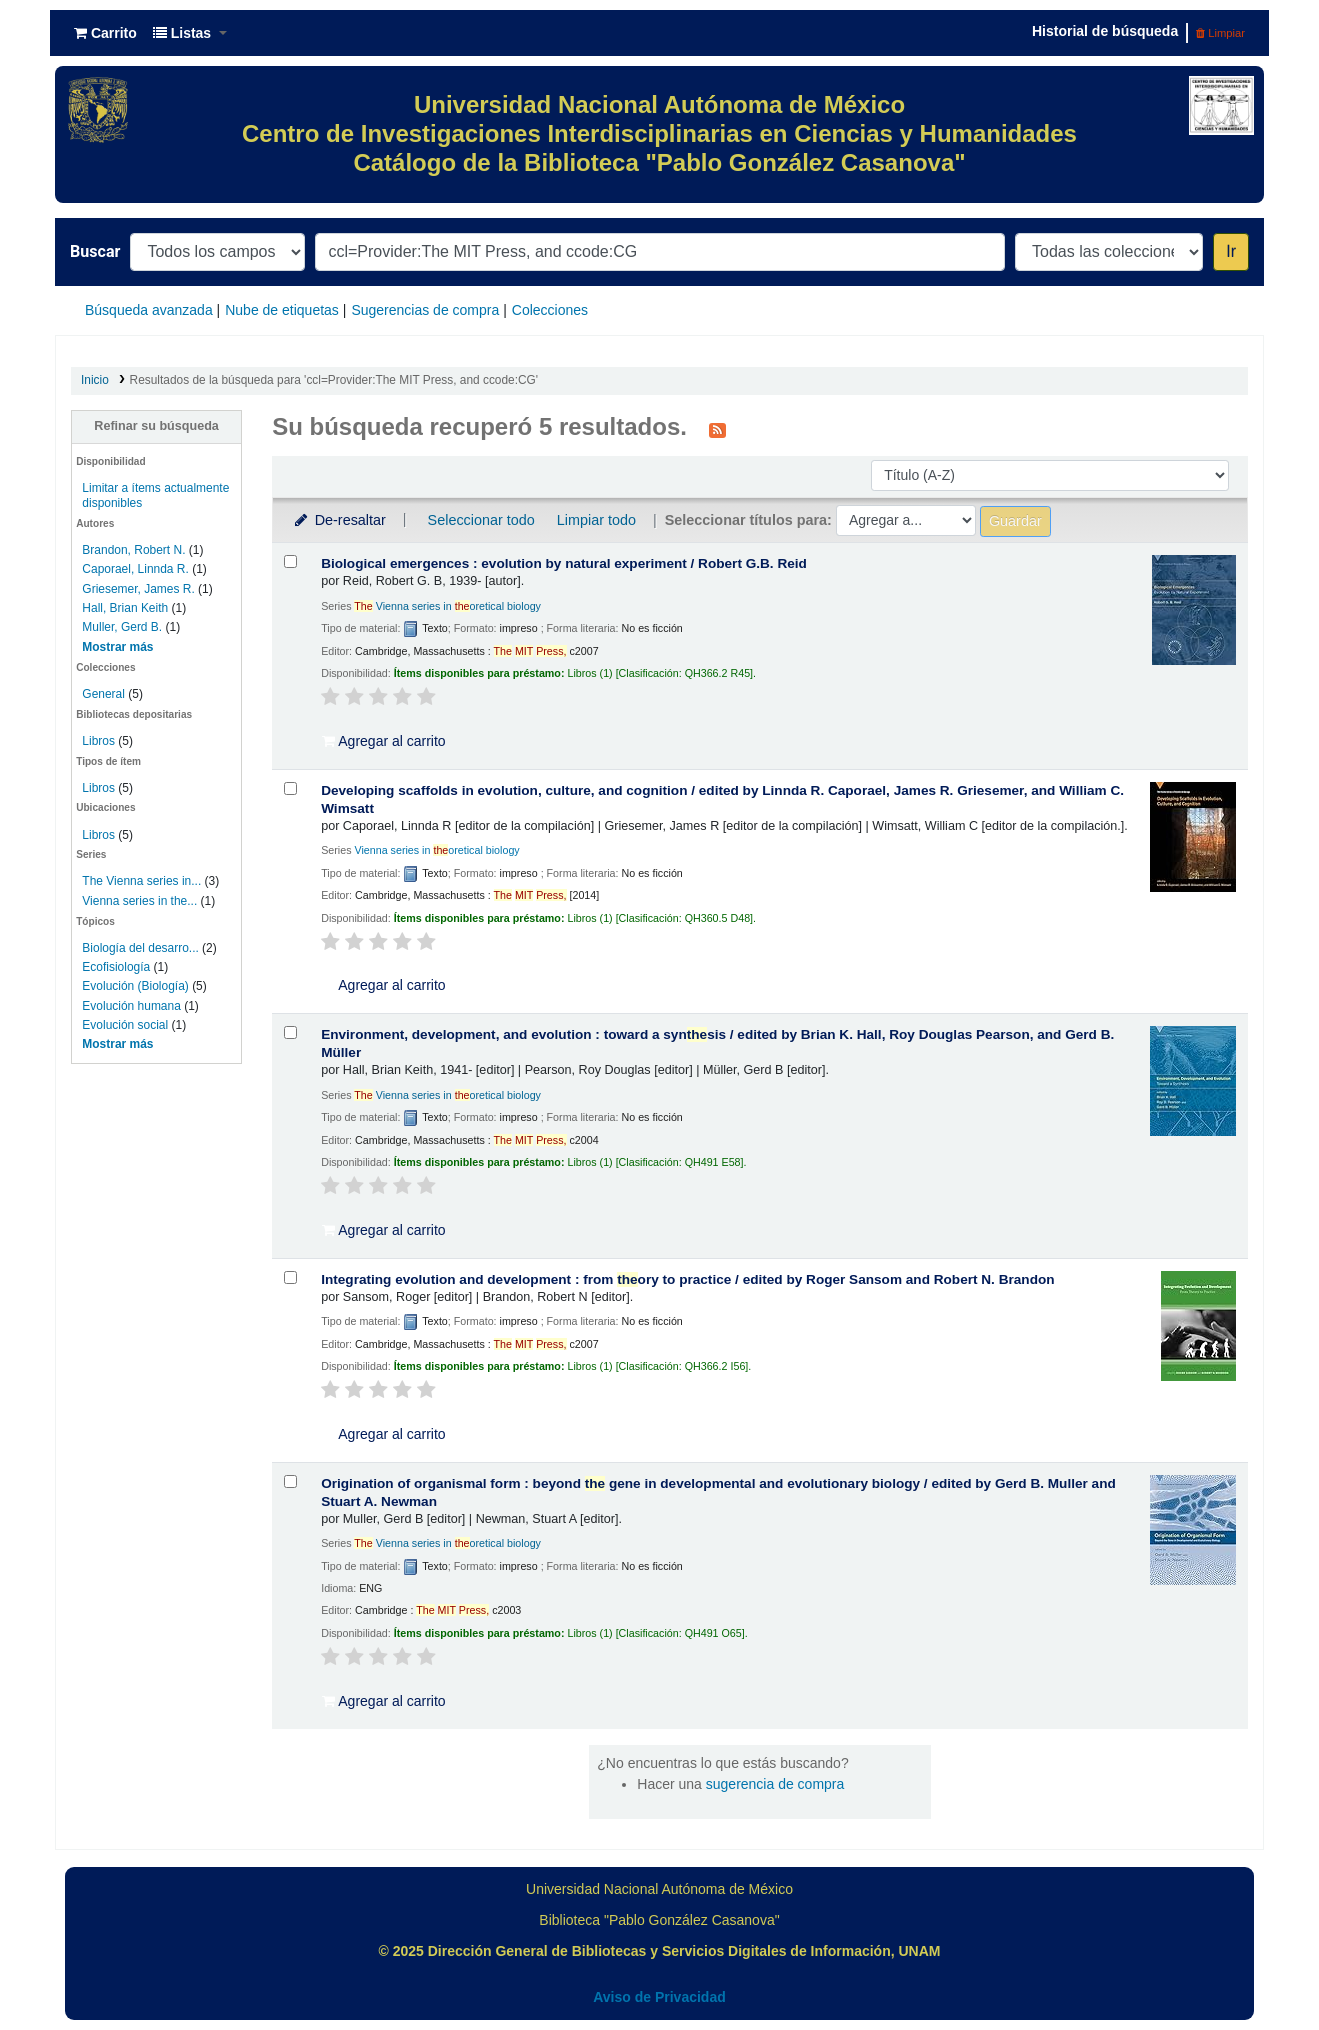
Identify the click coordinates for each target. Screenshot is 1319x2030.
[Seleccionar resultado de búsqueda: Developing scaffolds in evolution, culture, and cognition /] (290, 788)
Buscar (95, 251)
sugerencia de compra (775, 1784)
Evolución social (125, 1025)
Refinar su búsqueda (156, 426)
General (105, 694)
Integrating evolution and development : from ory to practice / (687, 1279)
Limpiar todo (596, 520)
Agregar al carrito (384, 741)
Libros (98, 741)
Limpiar (1220, 33)
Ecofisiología (116, 967)
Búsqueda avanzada (149, 310)
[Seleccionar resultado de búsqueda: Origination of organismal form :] (290, 1481)
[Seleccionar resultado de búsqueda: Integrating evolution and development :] (290, 1277)
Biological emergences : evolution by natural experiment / (564, 563)
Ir (1231, 251)
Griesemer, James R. (138, 589)
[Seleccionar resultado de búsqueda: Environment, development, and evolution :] (290, 1032)
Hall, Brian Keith (125, 608)
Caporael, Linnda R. (135, 569)
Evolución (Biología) (135, 986)
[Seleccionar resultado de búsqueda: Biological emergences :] (290, 561)
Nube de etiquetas (282, 310)
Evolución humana (131, 1006)
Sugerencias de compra (425, 310)
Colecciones (550, 310)
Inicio (95, 380)
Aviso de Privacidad (659, 1997)
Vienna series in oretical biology (447, 606)
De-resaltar (339, 520)
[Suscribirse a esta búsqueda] (717, 429)
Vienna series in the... (139, 901)
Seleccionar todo (481, 520)
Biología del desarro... (140, 948)
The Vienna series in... (141, 881)
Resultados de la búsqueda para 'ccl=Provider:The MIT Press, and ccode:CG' (334, 380)
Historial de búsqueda (1105, 31)
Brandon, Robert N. (133, 550)
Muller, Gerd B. (122, 627)
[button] (105, 33)
